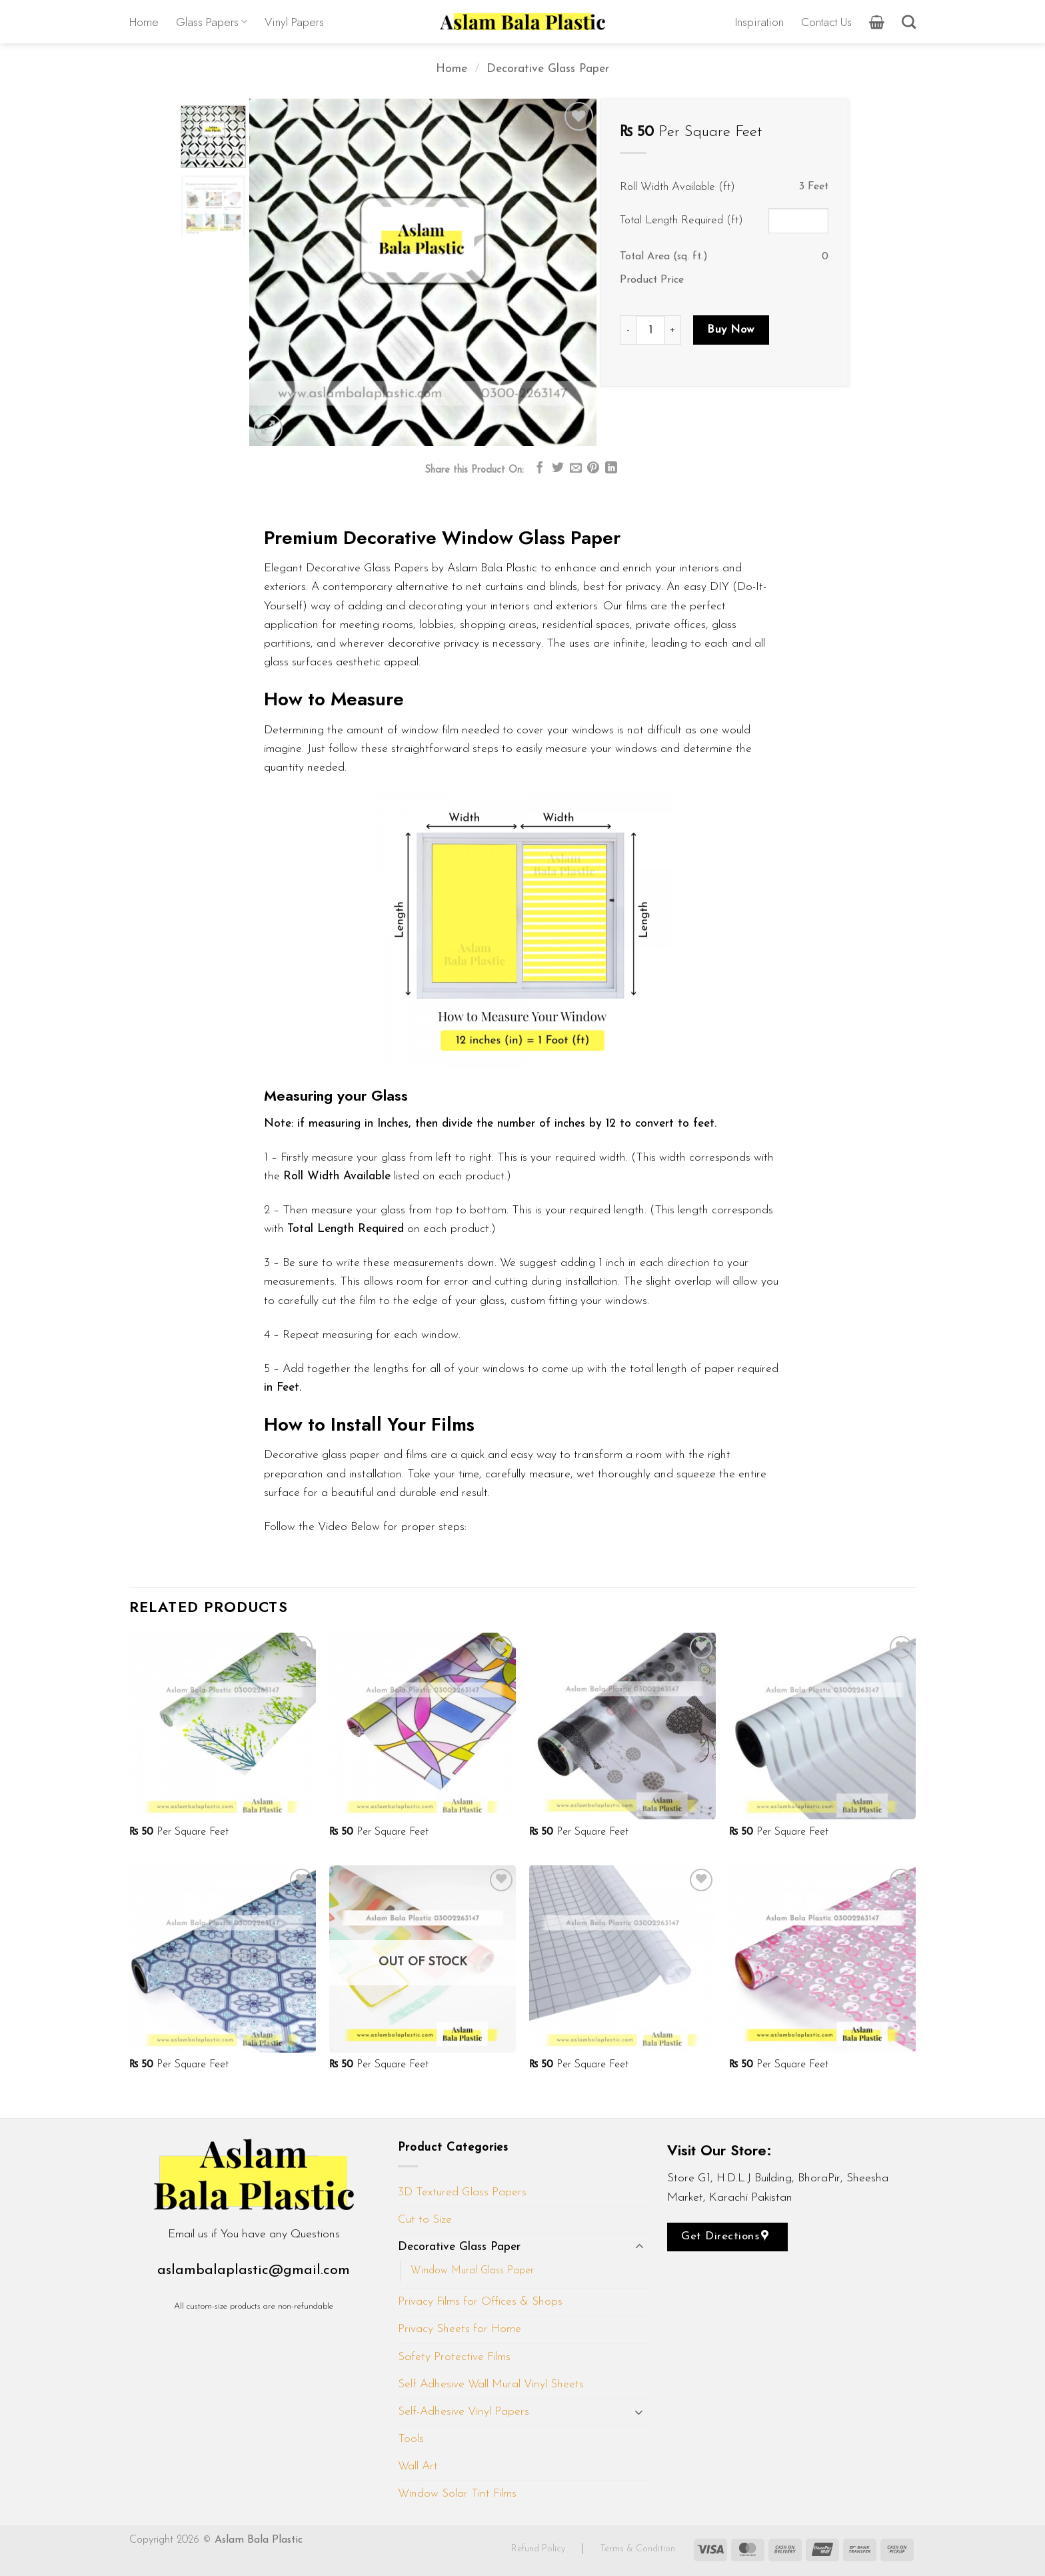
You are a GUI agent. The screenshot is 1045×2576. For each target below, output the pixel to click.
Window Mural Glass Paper (472, 2270)
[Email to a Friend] (576, 468)
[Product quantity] (650, 330)
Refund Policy (539, 2549)
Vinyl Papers (294, 22)
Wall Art (418, 2466)
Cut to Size (425, 2219)
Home (144, 22)
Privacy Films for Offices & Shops (480, 2301)
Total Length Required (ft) (681, 220)
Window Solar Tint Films (457, 2493)
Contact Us (826, 22)
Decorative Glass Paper (548, 69)
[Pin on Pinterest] (593, 468)
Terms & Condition (637, 2549)
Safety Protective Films (454, 2357)
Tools (411, 2439)
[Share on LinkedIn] (611, 468)
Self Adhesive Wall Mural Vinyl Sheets (491, 2384)
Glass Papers (211, 22)
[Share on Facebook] (540, 468)
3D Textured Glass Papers (462, 2192)
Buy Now (731, 329)
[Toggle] (639, 2248)
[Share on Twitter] (558, 468)
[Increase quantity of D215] (673, 330)
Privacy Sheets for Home (459, 2329)
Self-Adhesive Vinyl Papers (463, 2411)
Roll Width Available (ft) (677, 187)
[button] (876, 22)
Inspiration (759, 22)
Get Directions (725, 2236)
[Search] (909, 22)
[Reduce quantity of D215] (628, 330)
